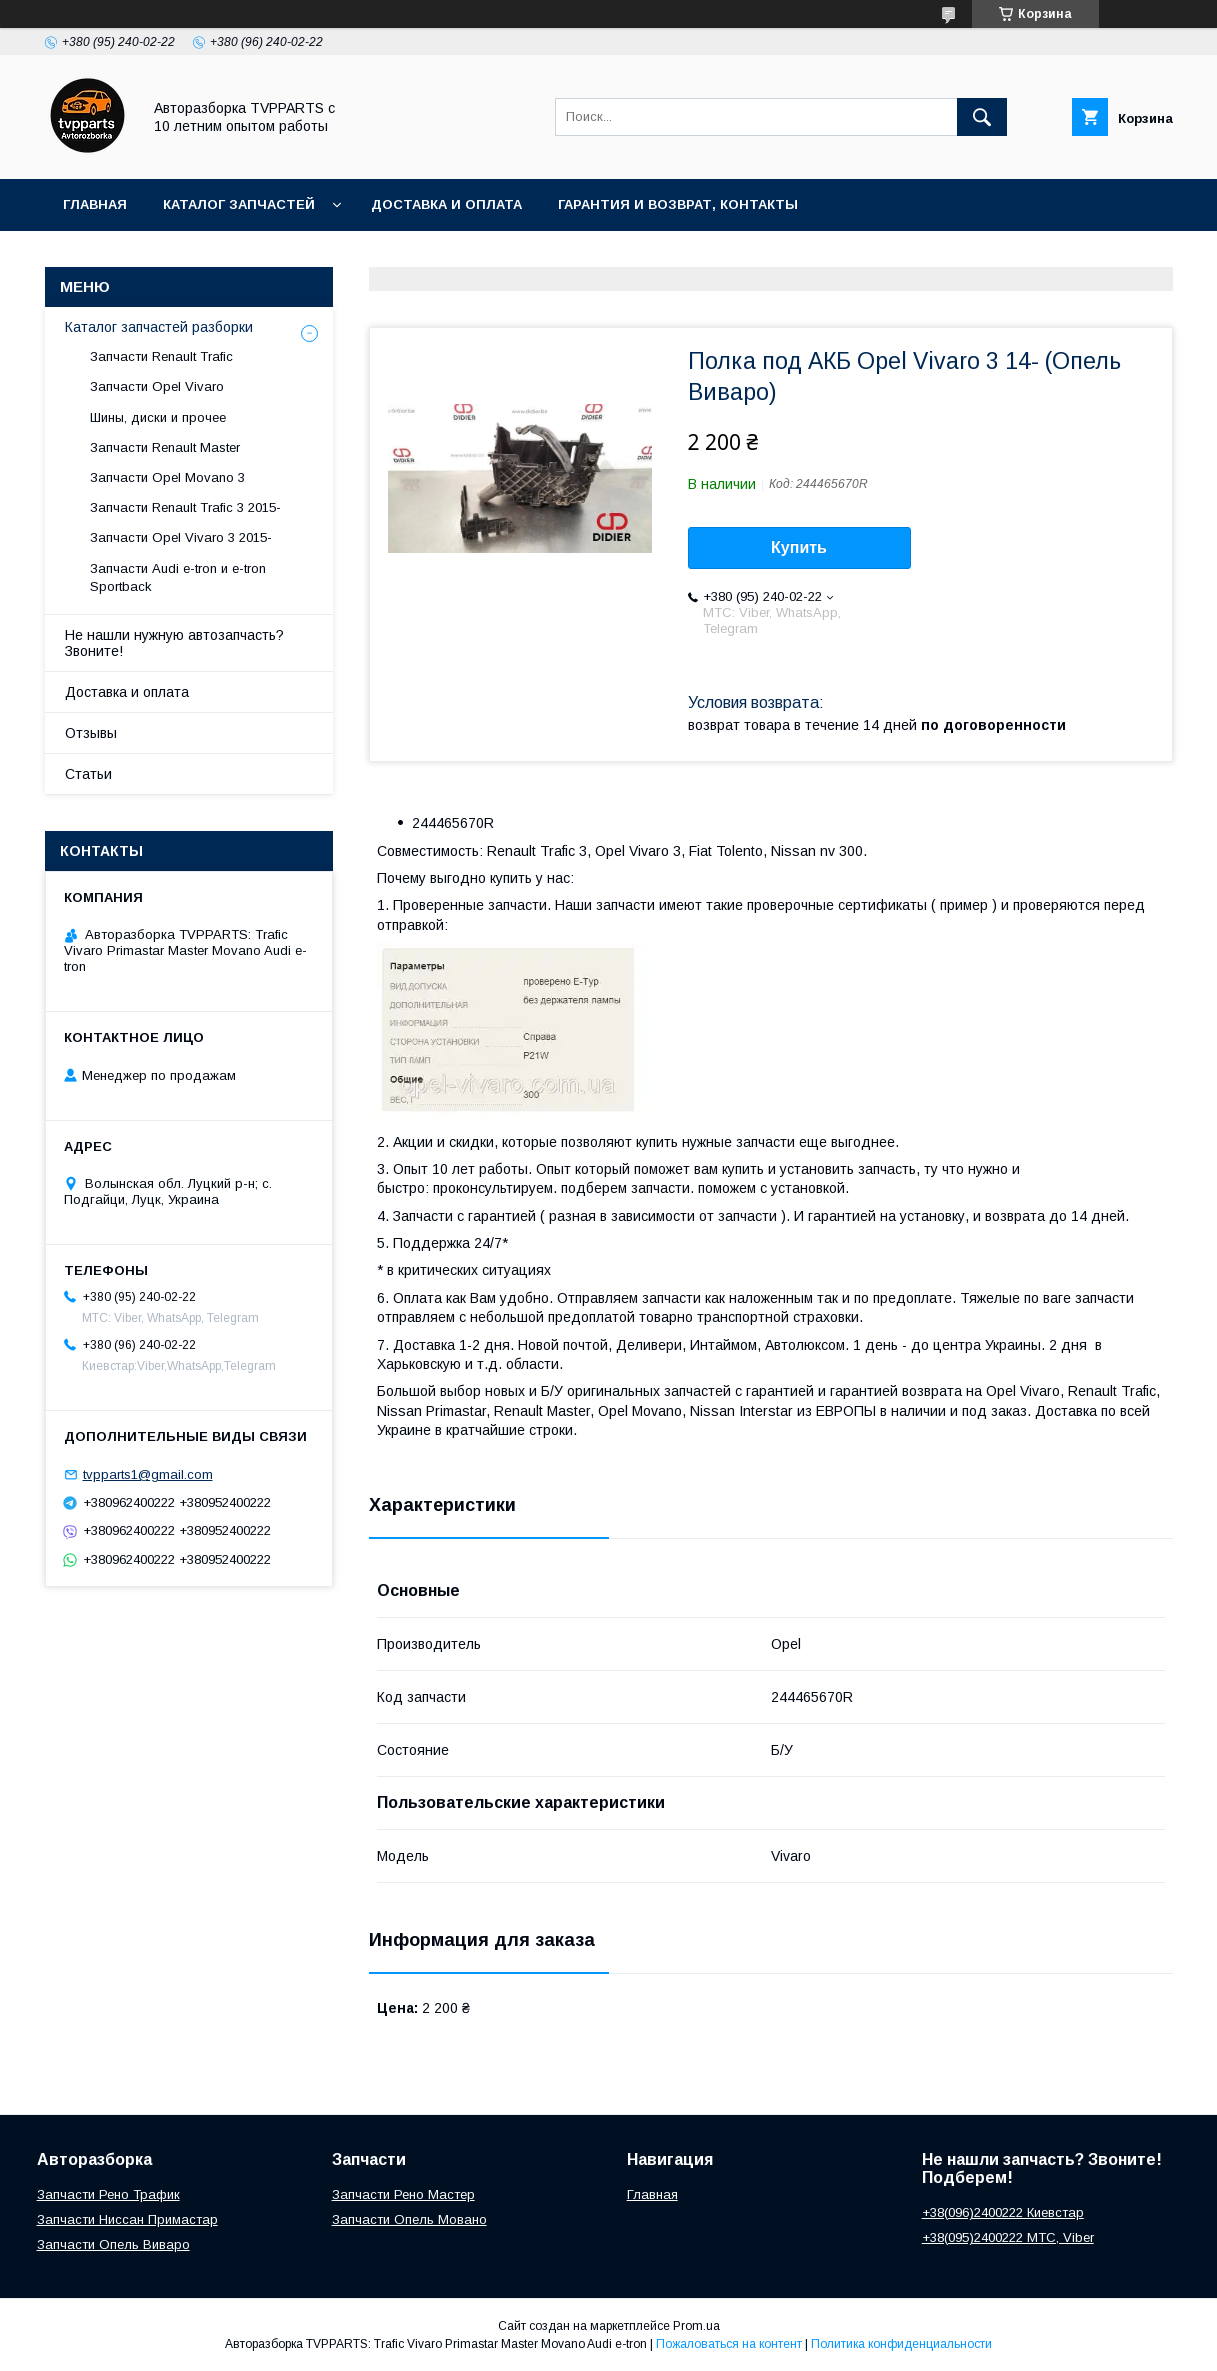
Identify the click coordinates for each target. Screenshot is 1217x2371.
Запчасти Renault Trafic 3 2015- (185, 507)
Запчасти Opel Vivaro (157, 386)
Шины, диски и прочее (158, 417)
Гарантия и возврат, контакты (678, 204)
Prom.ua (696, 2326)
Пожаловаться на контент (729, 2344)
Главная (95, 204)
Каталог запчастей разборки (159, 327)
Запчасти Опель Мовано (409, 2219)
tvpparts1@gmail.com (148, 1474)
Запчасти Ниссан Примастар (127, 2219)
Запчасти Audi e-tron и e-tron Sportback (178, 577)
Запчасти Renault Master (165, 447)
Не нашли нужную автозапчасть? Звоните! (174, 643)
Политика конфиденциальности (901, 2344)
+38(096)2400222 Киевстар (1003, 2212)
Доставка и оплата (446, 204)
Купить (799, 547)
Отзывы (91, 733)
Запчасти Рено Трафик (108, 2194)
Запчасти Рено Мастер (403, 2194)
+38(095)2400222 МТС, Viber (1008, 2237)
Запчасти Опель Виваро (113, 2244)
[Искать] (982, 117)
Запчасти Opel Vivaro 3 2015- (181, 537)
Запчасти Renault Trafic (161, 356)
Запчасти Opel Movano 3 (167, 477)
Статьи (88, 774)
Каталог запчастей (239, 204)
